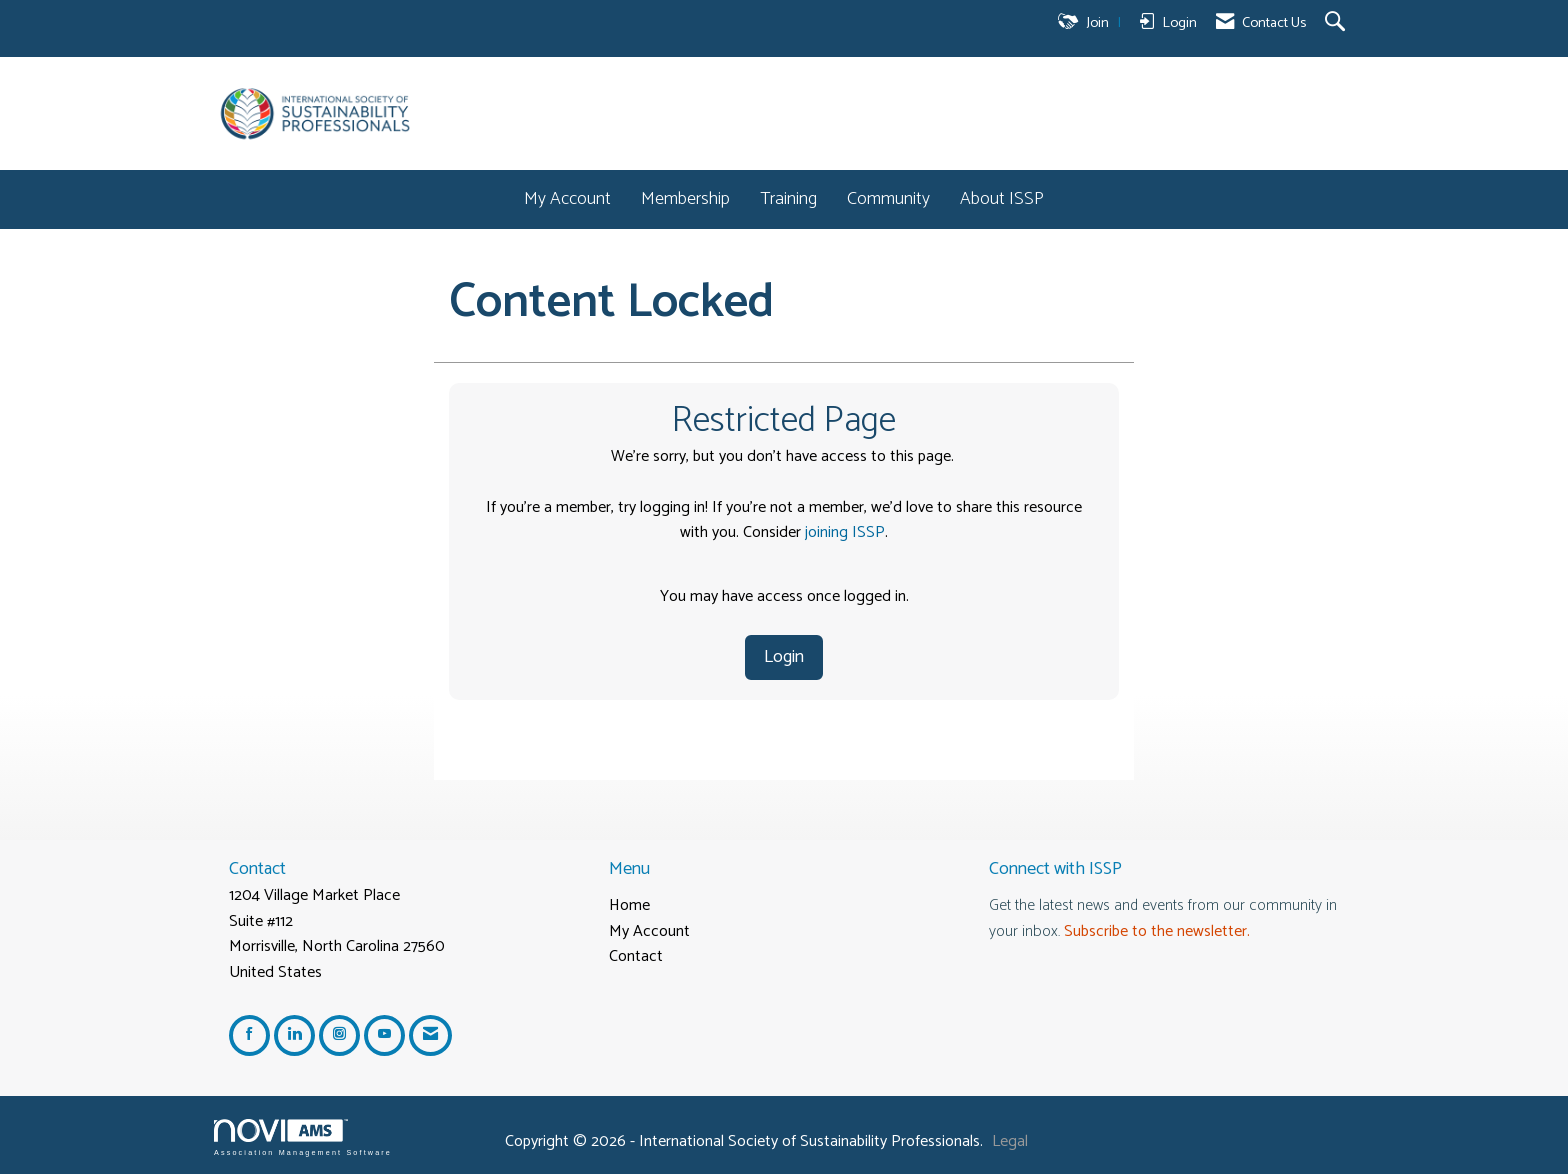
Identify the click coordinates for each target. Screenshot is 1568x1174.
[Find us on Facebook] (249, 1035)
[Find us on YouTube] (384, 1035)
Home (629, 905)
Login (784, 657)
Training (788, 199)
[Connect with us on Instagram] (339, 1035)
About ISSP (1002, 199)
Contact (636, 956)
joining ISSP (845, 532)
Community (888, 199)
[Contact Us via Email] (430, 1035)
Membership (685, 199)
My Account (567, 199)
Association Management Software (303, 1137)
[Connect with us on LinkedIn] (294, 1035)
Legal (1010, 1141)
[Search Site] (1337, 23)
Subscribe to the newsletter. (1157, 931)
